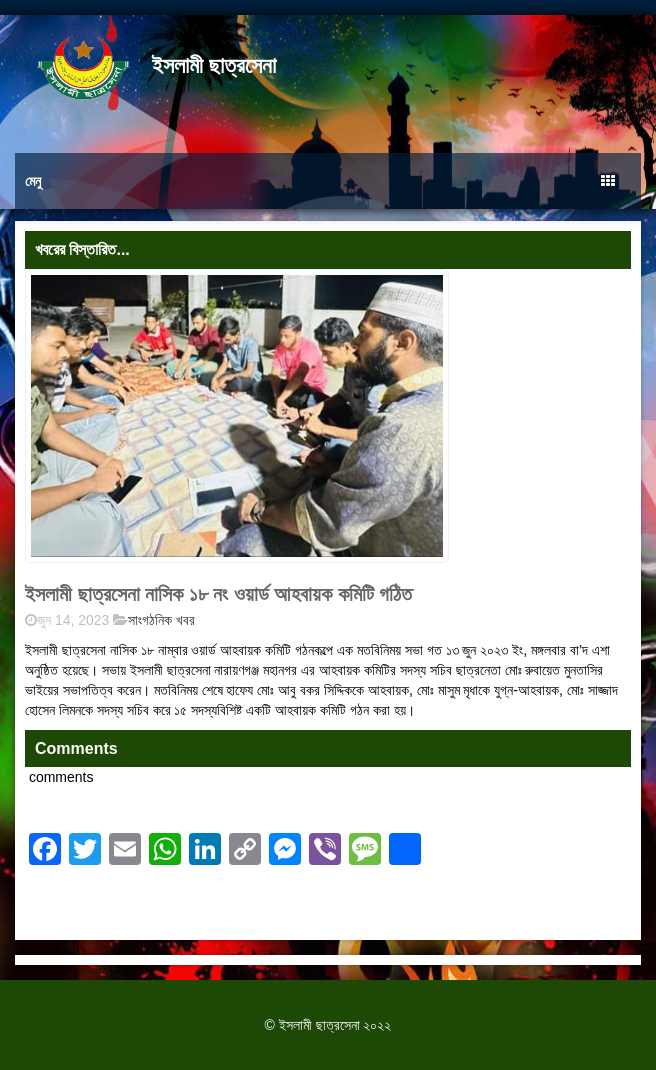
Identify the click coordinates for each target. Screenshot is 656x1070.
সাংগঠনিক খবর (161, 620)
